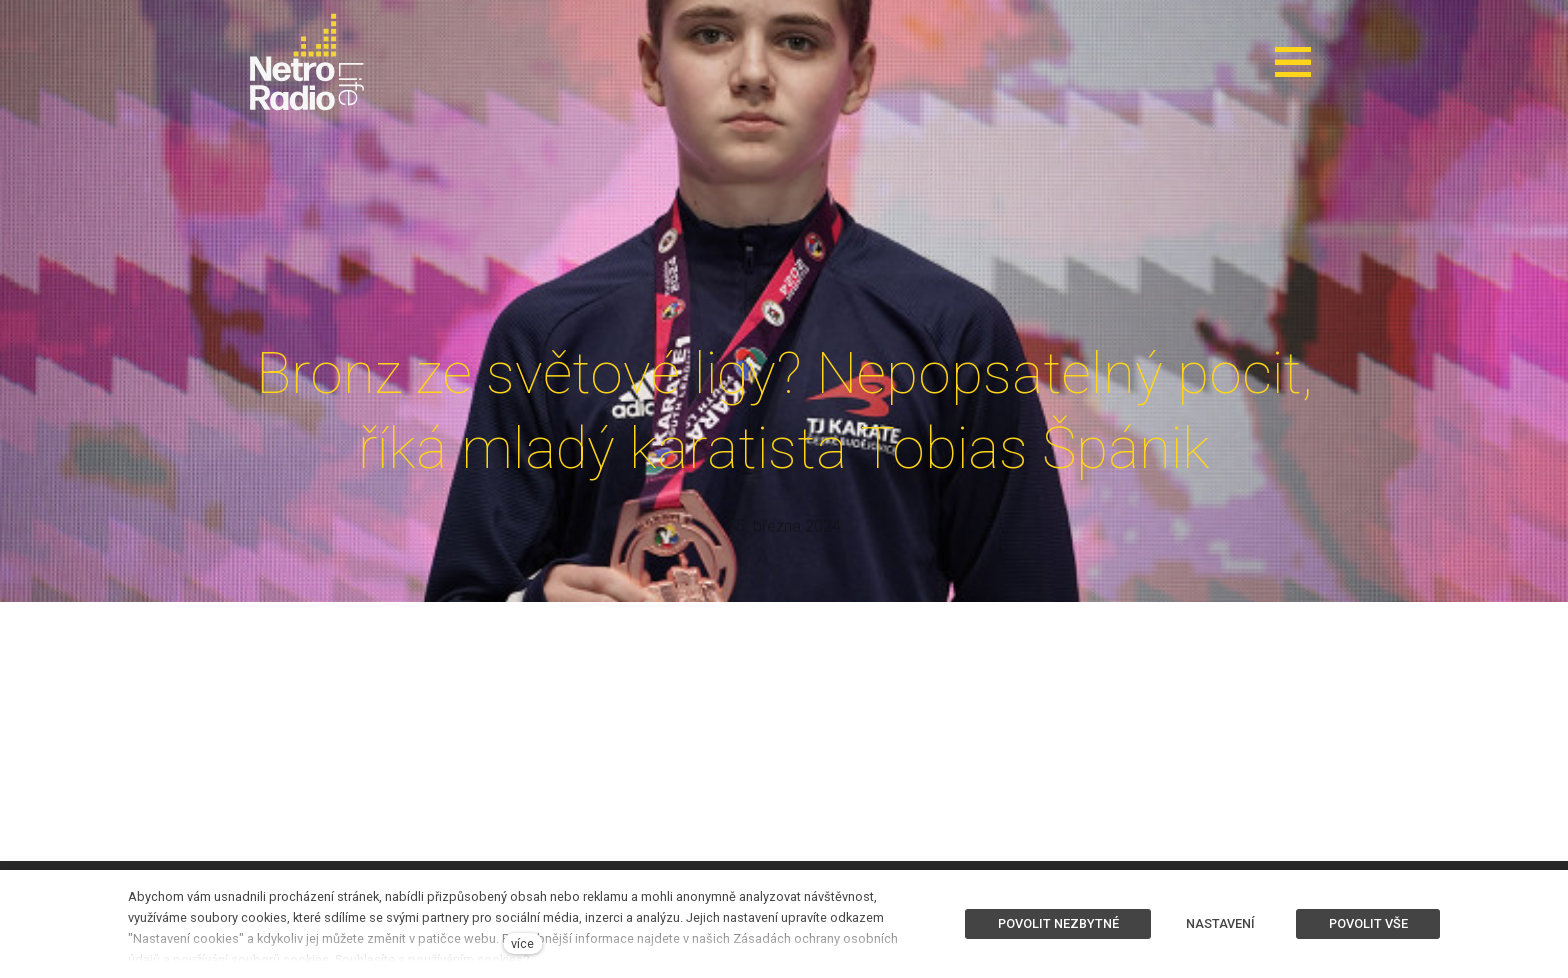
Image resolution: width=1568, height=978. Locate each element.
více (522, 943)
